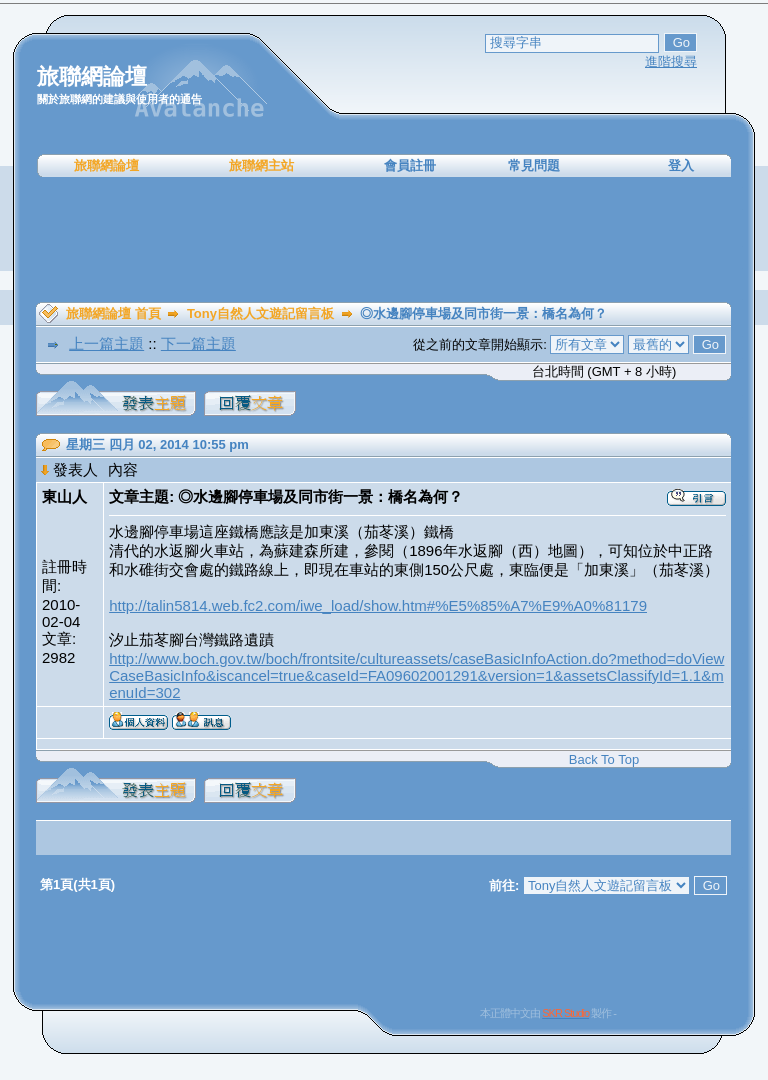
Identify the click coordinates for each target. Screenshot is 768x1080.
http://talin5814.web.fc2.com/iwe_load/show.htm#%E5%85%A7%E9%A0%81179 (378, 605)
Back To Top (604, 759)
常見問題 (534, 165)
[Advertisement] (384, 240)
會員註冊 (410, 165)
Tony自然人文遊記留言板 (260, 313)
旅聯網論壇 (106, 165)
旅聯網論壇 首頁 (113, 313)
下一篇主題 (198, 343)
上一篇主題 (106, 343)
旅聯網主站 (261, 165)
